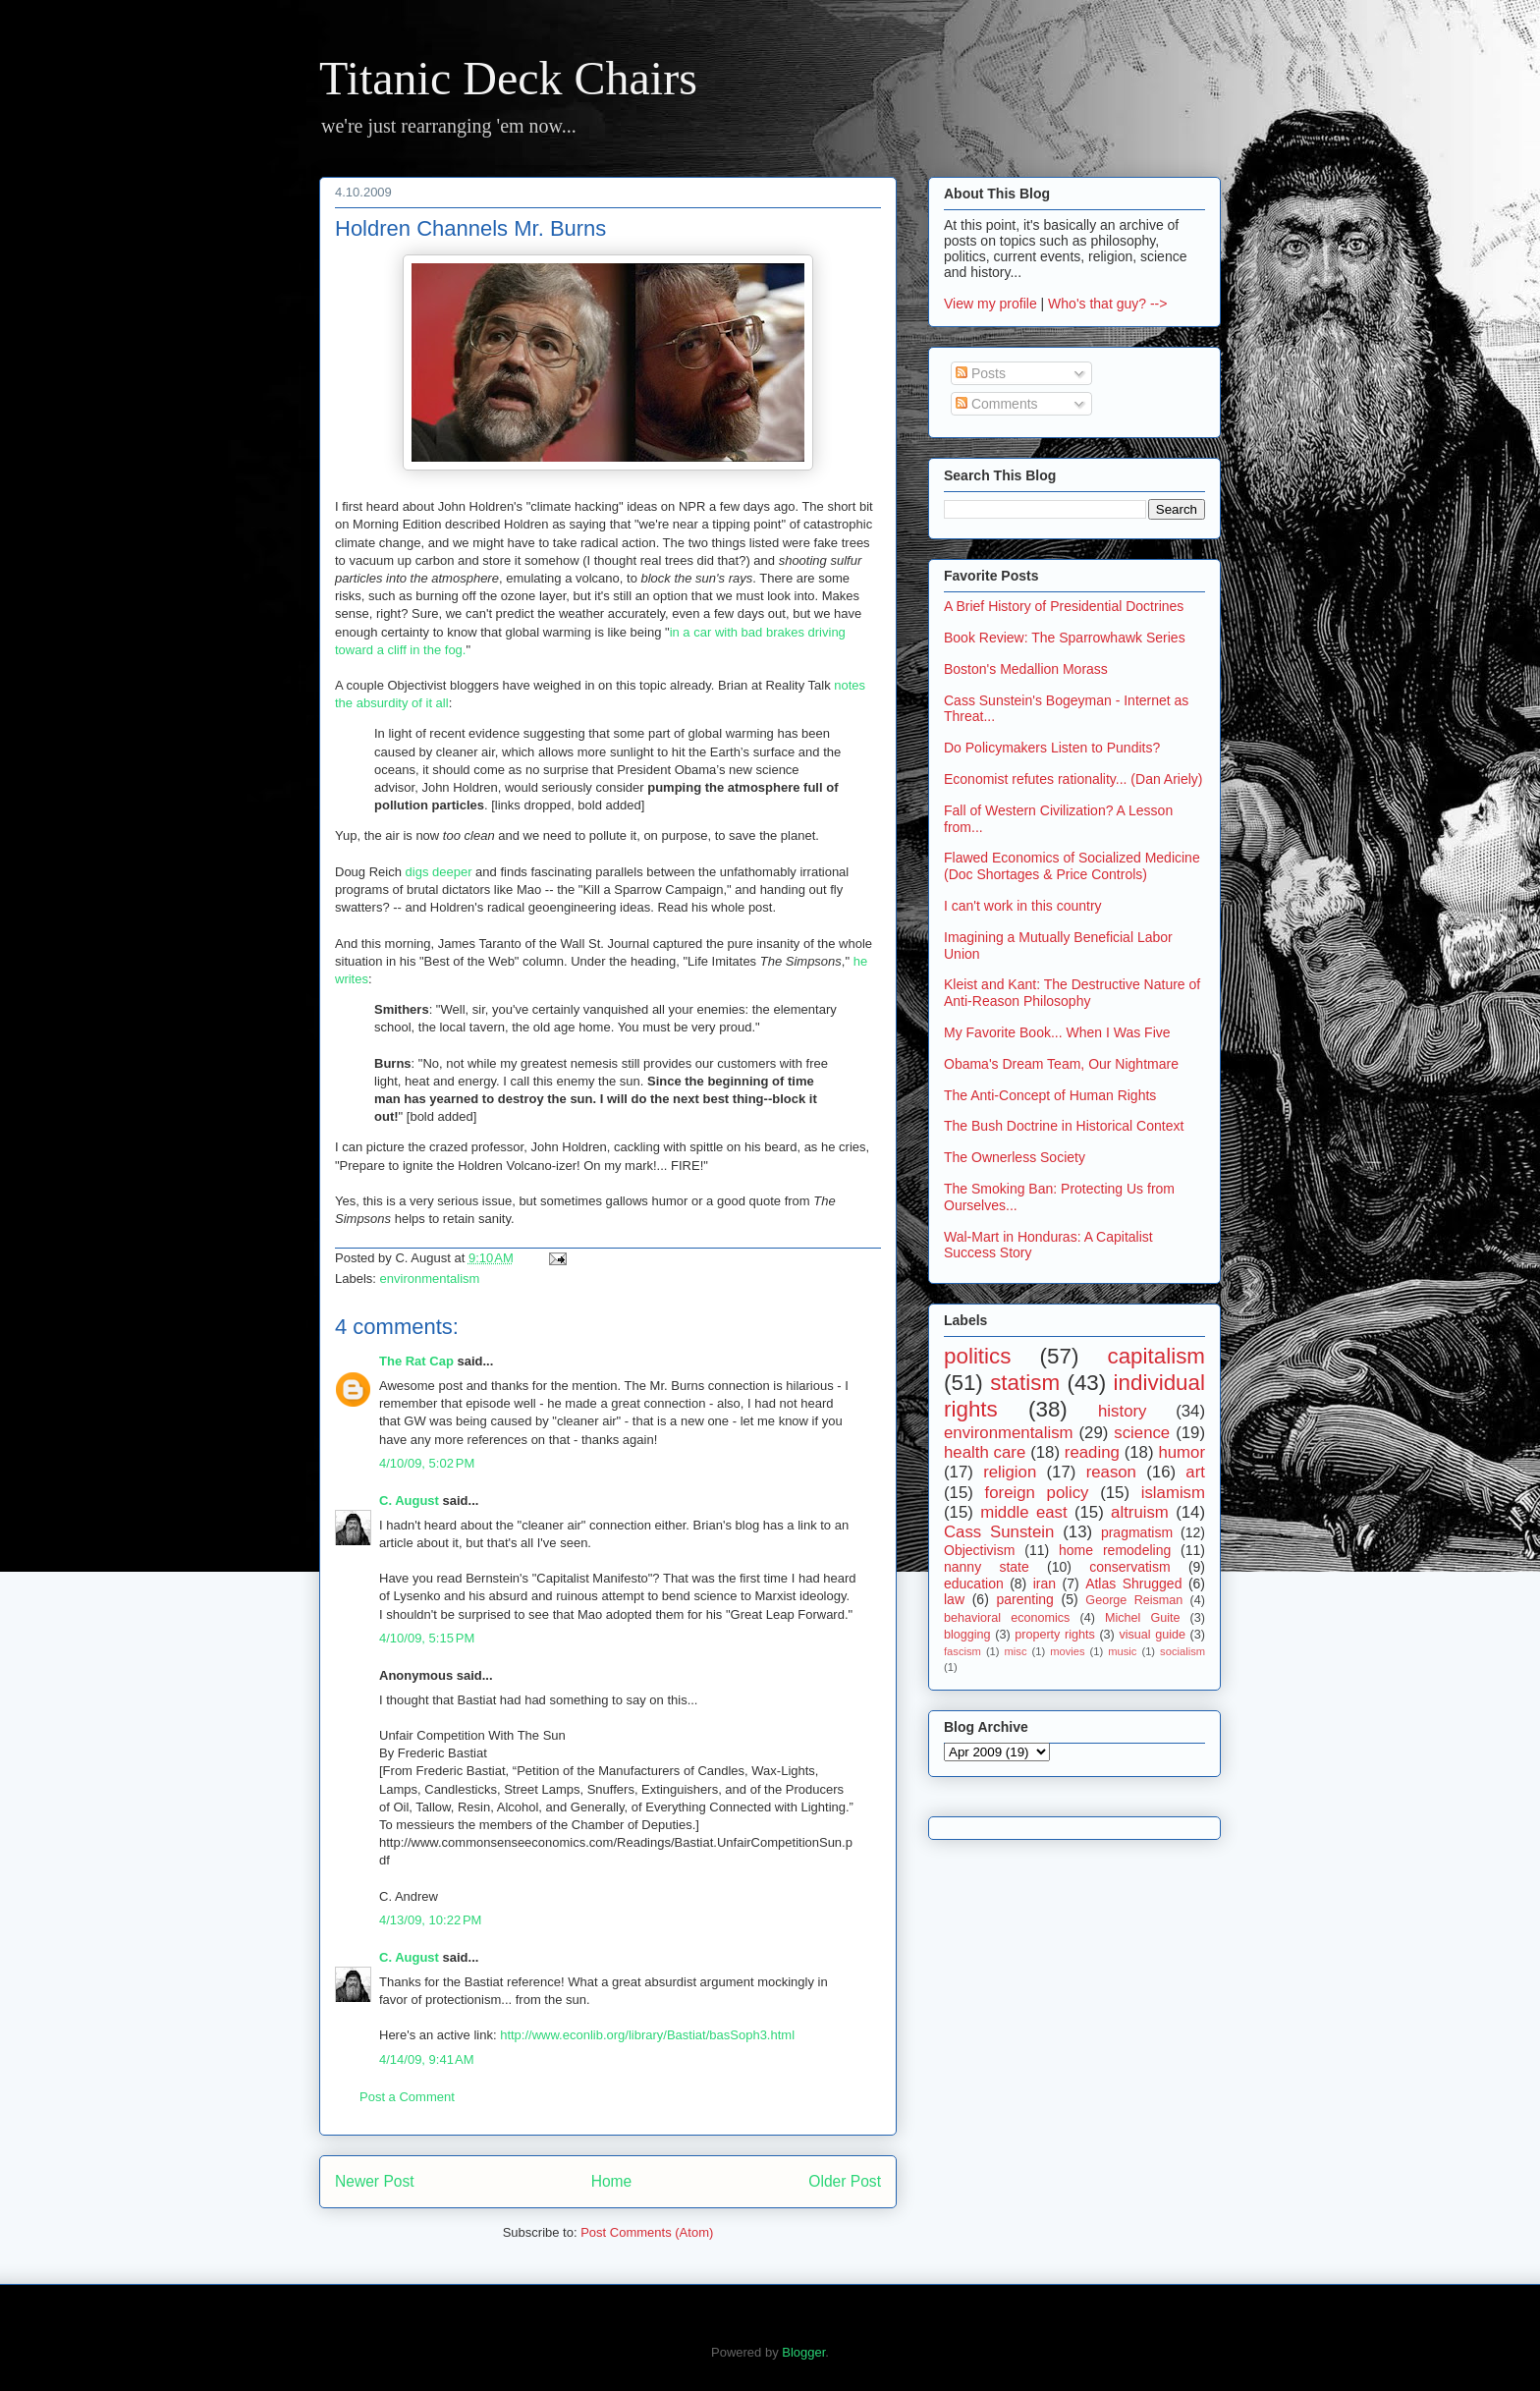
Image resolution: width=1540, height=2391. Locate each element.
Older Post (844, 2181)
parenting (1024, 1599)
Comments (997, 404)
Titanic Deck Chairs (508, 78)
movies (1067, 1651)
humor (1181, 1452)
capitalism (1156, 1356)
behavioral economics (1007, 1618)
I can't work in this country (1023, 906)
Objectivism (979, 1550)
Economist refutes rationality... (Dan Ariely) (1073, 779)
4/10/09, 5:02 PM (426, 1463)
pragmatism (1137, 1532)
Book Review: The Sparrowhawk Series (1064, 637)
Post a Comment (407, 2096)
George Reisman (1133, 1600)
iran (1044, 1583)
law (954, 1599)
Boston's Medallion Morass (1026, 669)
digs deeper (439, 871)
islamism (1173, 1492)
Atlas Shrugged (1133, 1583)
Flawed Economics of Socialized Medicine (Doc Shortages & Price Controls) (1072, 866)
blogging (967, 1634)
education (974, 1583)
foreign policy (1037, 1492)
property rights (1055, 1634)
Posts (981, 373)
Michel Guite (1143, 1618)
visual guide (1152, 1634)
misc (1016, 1651)
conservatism (1129, 1567)
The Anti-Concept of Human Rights (1050, 1095)
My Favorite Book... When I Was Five (1057, 1032)
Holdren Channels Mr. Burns (470, 228)
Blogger (803, 2352)
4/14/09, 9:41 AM (426, 2059)
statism (1025, 1382)
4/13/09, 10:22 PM (430, 1920)
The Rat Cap (416, 1361)
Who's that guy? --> (1107, 303)
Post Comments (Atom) (646, 2232)
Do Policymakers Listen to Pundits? (1052, 747)
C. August (409, 1500)
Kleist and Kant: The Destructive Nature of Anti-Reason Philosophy (1072, 992)
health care (984, 1452)
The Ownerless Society (1014, 1157)
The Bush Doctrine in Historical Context (1063, 1126)
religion (1009, 1472)
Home (611, 2181)
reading (1092, 1452)
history (1122, 1411)
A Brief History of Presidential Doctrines (1063, 606)
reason (1111, 1472)
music (1122, 1651)
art (1195, 1472)
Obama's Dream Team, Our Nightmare (1061, 1064)
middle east (1023, 1512)
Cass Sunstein (999, 1532)
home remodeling (1115, 1550)
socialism (1182, 1651)
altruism (1140, 1512)
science (1142, 1432)
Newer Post (374, 2181)
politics (977, 1356)
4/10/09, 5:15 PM (426, 1638)
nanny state (986, 1567)
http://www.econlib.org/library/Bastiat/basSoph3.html (647, 2035)
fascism (962, 1651)
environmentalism (430, 1278)
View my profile (990, 303)
